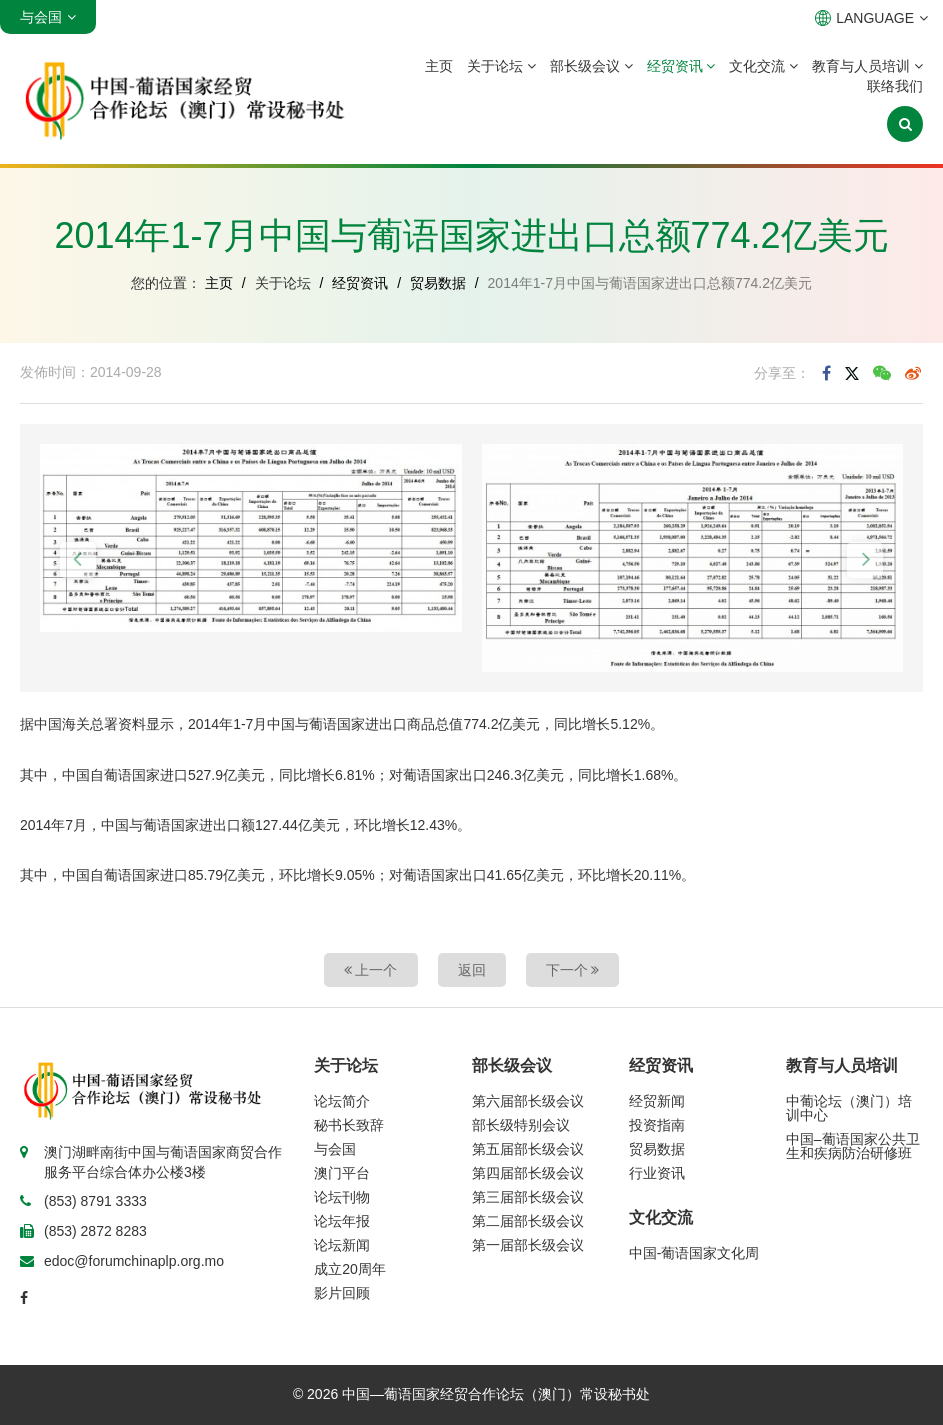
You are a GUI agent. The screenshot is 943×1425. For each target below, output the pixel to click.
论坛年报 (342, 1221)
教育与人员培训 (867, 66)
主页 (439, 66)
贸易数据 (438, 283)
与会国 (335, 1149)
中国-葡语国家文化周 (694, 1253)
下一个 (573, 970)
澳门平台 (342, 1173)
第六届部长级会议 (528, 1101)
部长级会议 (591, 66)
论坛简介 (342, 1101)
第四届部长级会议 (528, 1173)
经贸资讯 (681, 66)
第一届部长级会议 (528, 1245)
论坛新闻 (342, 1245)
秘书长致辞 (349, 1125)
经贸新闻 (657, 1101)
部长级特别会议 (521, 1125)
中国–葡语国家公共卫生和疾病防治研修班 (853, 1146)
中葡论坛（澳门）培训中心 (849, 1108)
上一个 (371, 970)
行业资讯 (657, 1173)
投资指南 (657, 1125)
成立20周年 (350, 1269)
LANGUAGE (871, 18)
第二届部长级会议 (528, 1221)
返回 (472, 970)
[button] (78, 560)
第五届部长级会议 (528, 1149)
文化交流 (763, 66)
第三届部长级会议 (528, 1197)
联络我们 (895, 86)
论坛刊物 (342, 1197)
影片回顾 (342, 1293)
